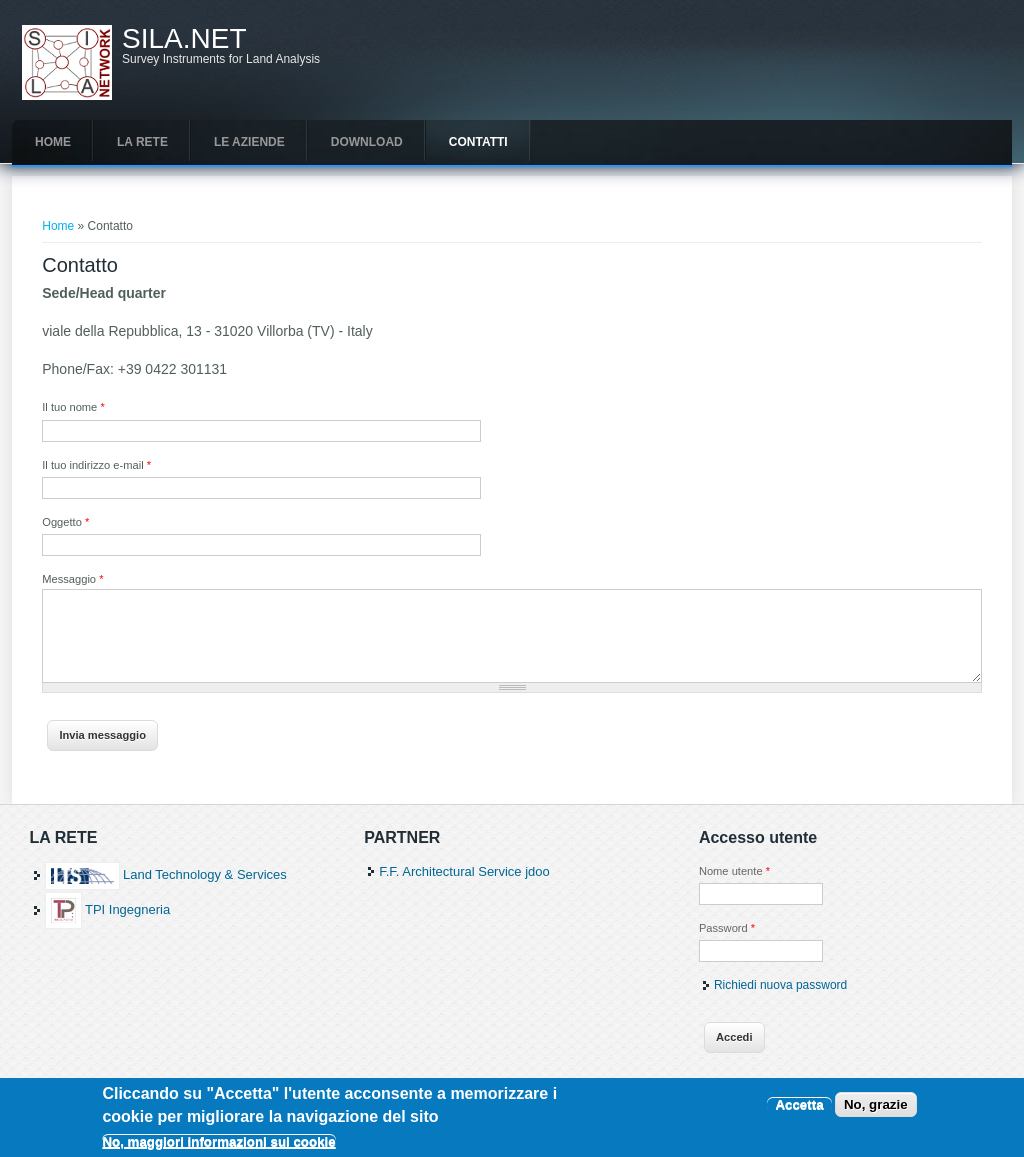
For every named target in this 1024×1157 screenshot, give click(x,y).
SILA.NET (184, 39)
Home (53, 142)
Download (367, 142)
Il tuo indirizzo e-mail (96, 465)
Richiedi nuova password (780, 985)
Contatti (478, 142)
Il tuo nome (73, 407)
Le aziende (249, 142)
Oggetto (65, 522)
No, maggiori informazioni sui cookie (218, 1148)
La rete (142, 142)
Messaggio (72, 579)
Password (727, 928)
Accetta (799, 1110)
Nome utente (734, 871)
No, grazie (876, 1110)
